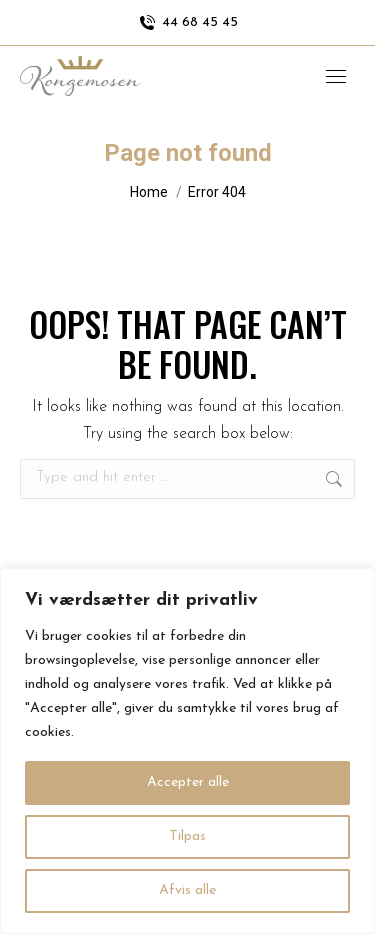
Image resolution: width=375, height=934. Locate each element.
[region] (187, 751)
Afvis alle (187, 890)
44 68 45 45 (187, 23)
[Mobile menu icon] (336, 76)
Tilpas (187, 836)
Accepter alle (188, 782)
